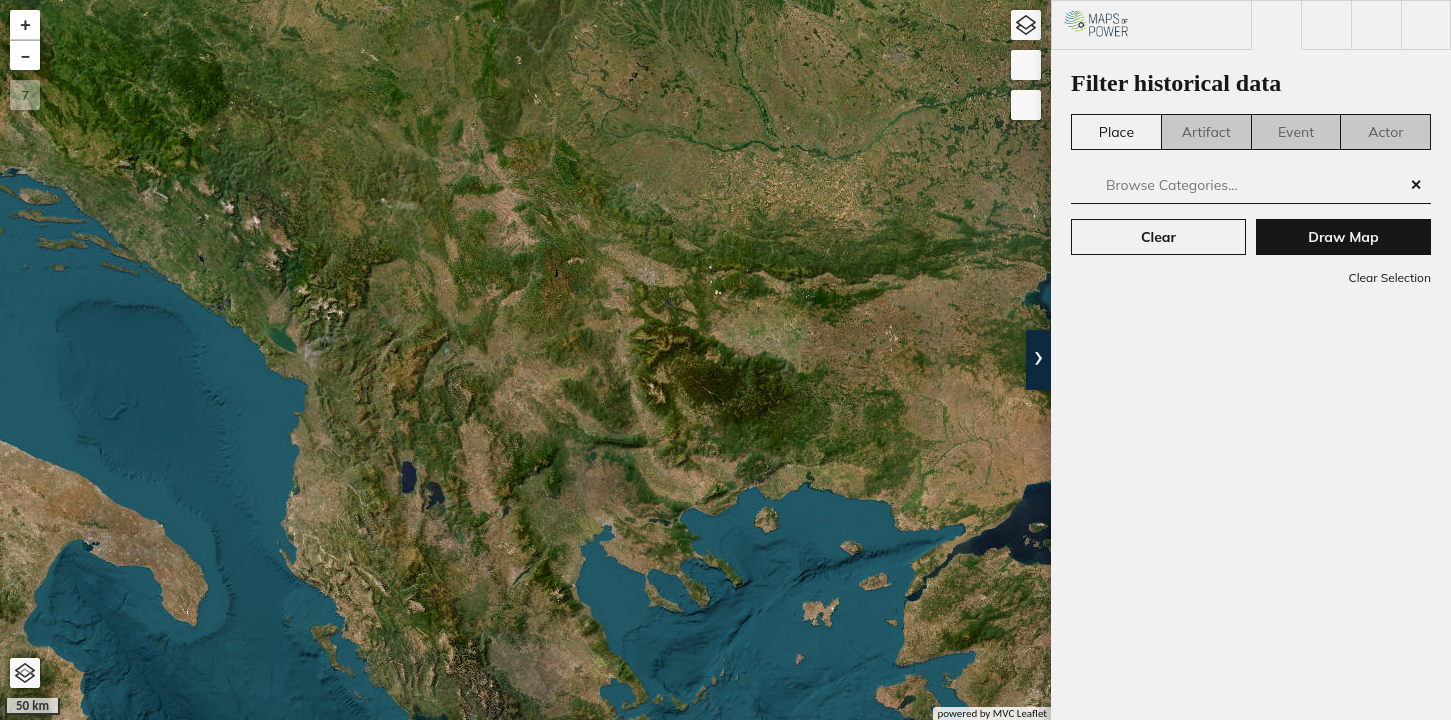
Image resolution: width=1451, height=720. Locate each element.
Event (1296, 132)
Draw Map (1343, 237)
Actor (1385, 132)
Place (1116, 132)
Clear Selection (1389, 277)
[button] (25, 25)
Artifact (1206, 132)
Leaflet (1032, 713)
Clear (1158, 237)
